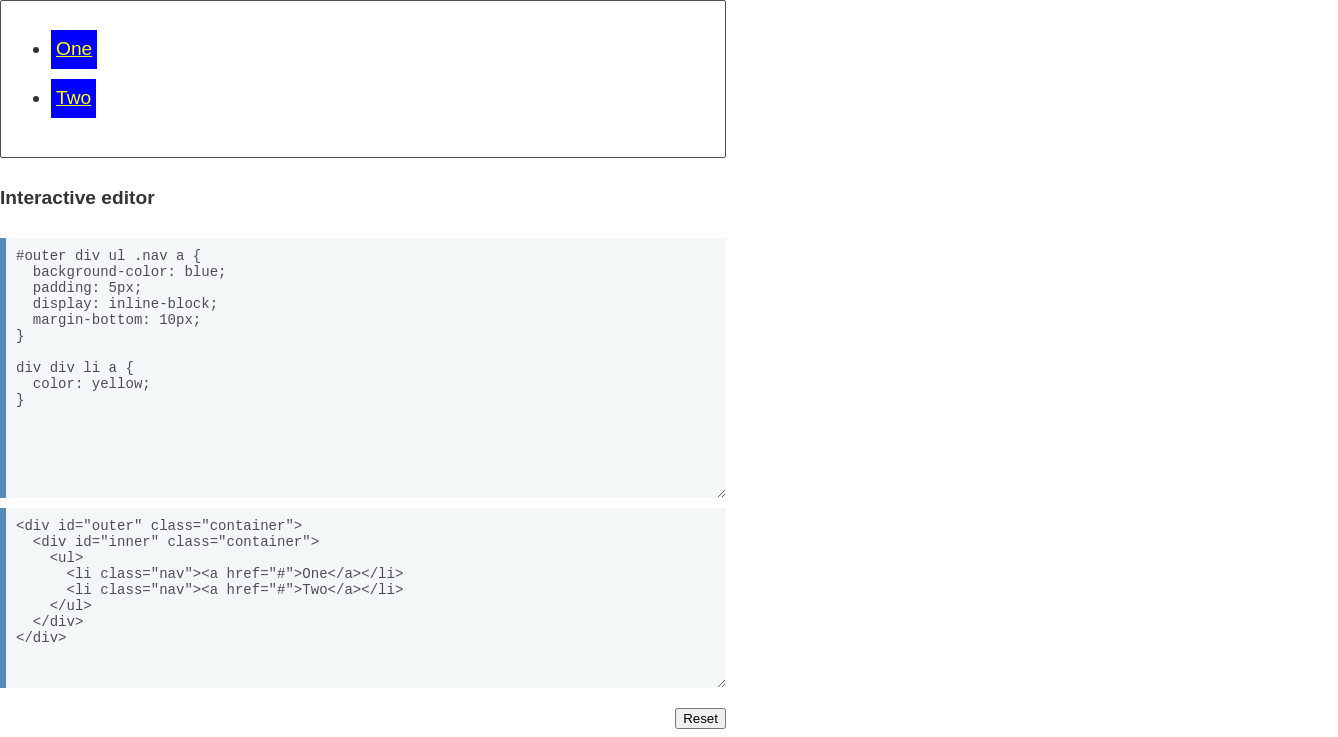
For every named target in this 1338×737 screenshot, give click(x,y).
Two (73, 97)
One (74, 48)
